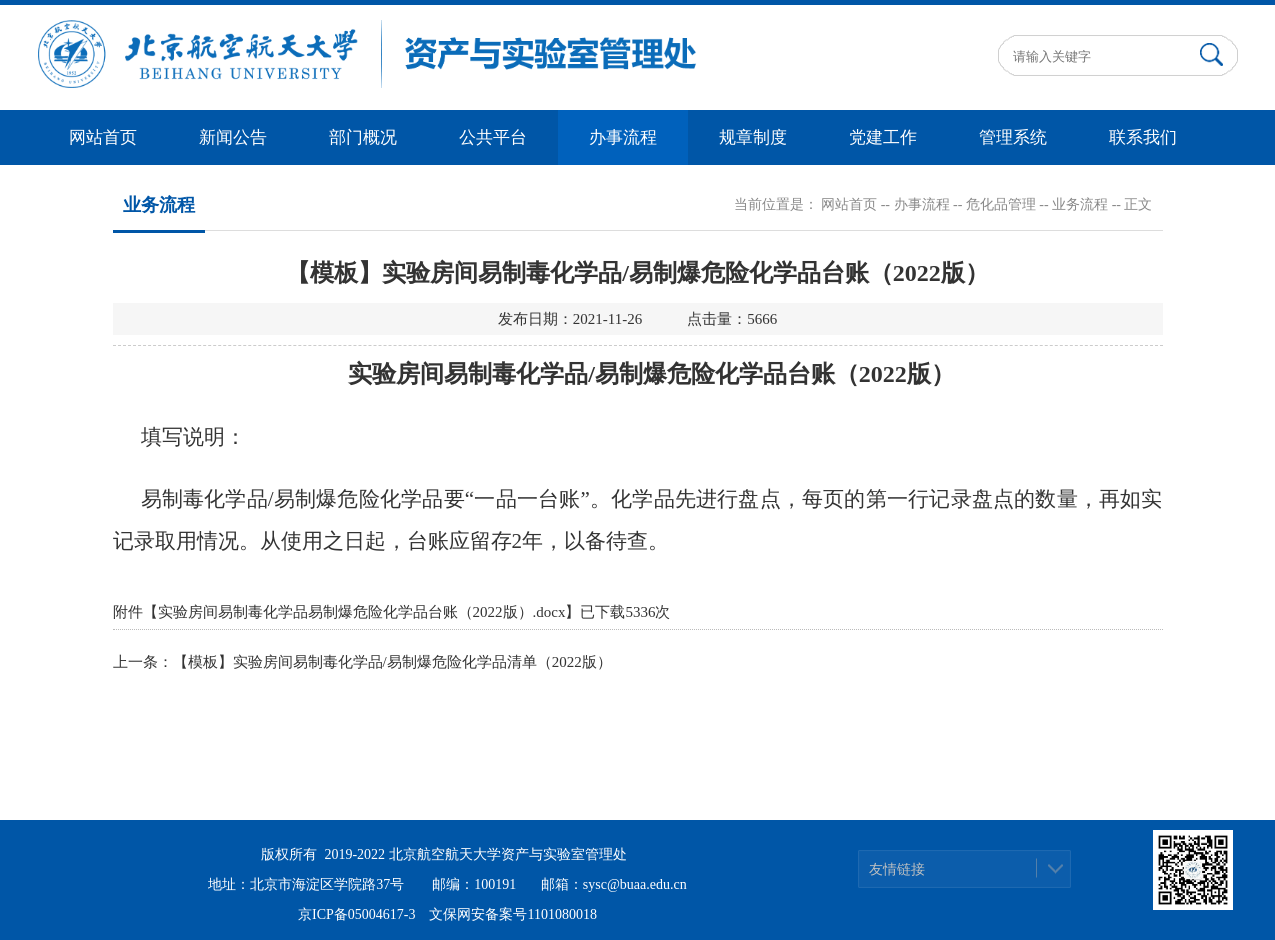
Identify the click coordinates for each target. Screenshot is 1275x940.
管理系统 (1013, 137)
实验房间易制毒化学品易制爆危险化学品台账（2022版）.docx (362, 612)
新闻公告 (233, 137)
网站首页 (103, 137)
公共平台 (493, 137)
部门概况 (363, 137)
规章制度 (753, 137)
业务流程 (1080, 204)
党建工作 (883, 137)
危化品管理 (1001, 204)
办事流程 (623, 137)
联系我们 (1143, 137)
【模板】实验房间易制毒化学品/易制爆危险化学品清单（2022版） (392, 662)
